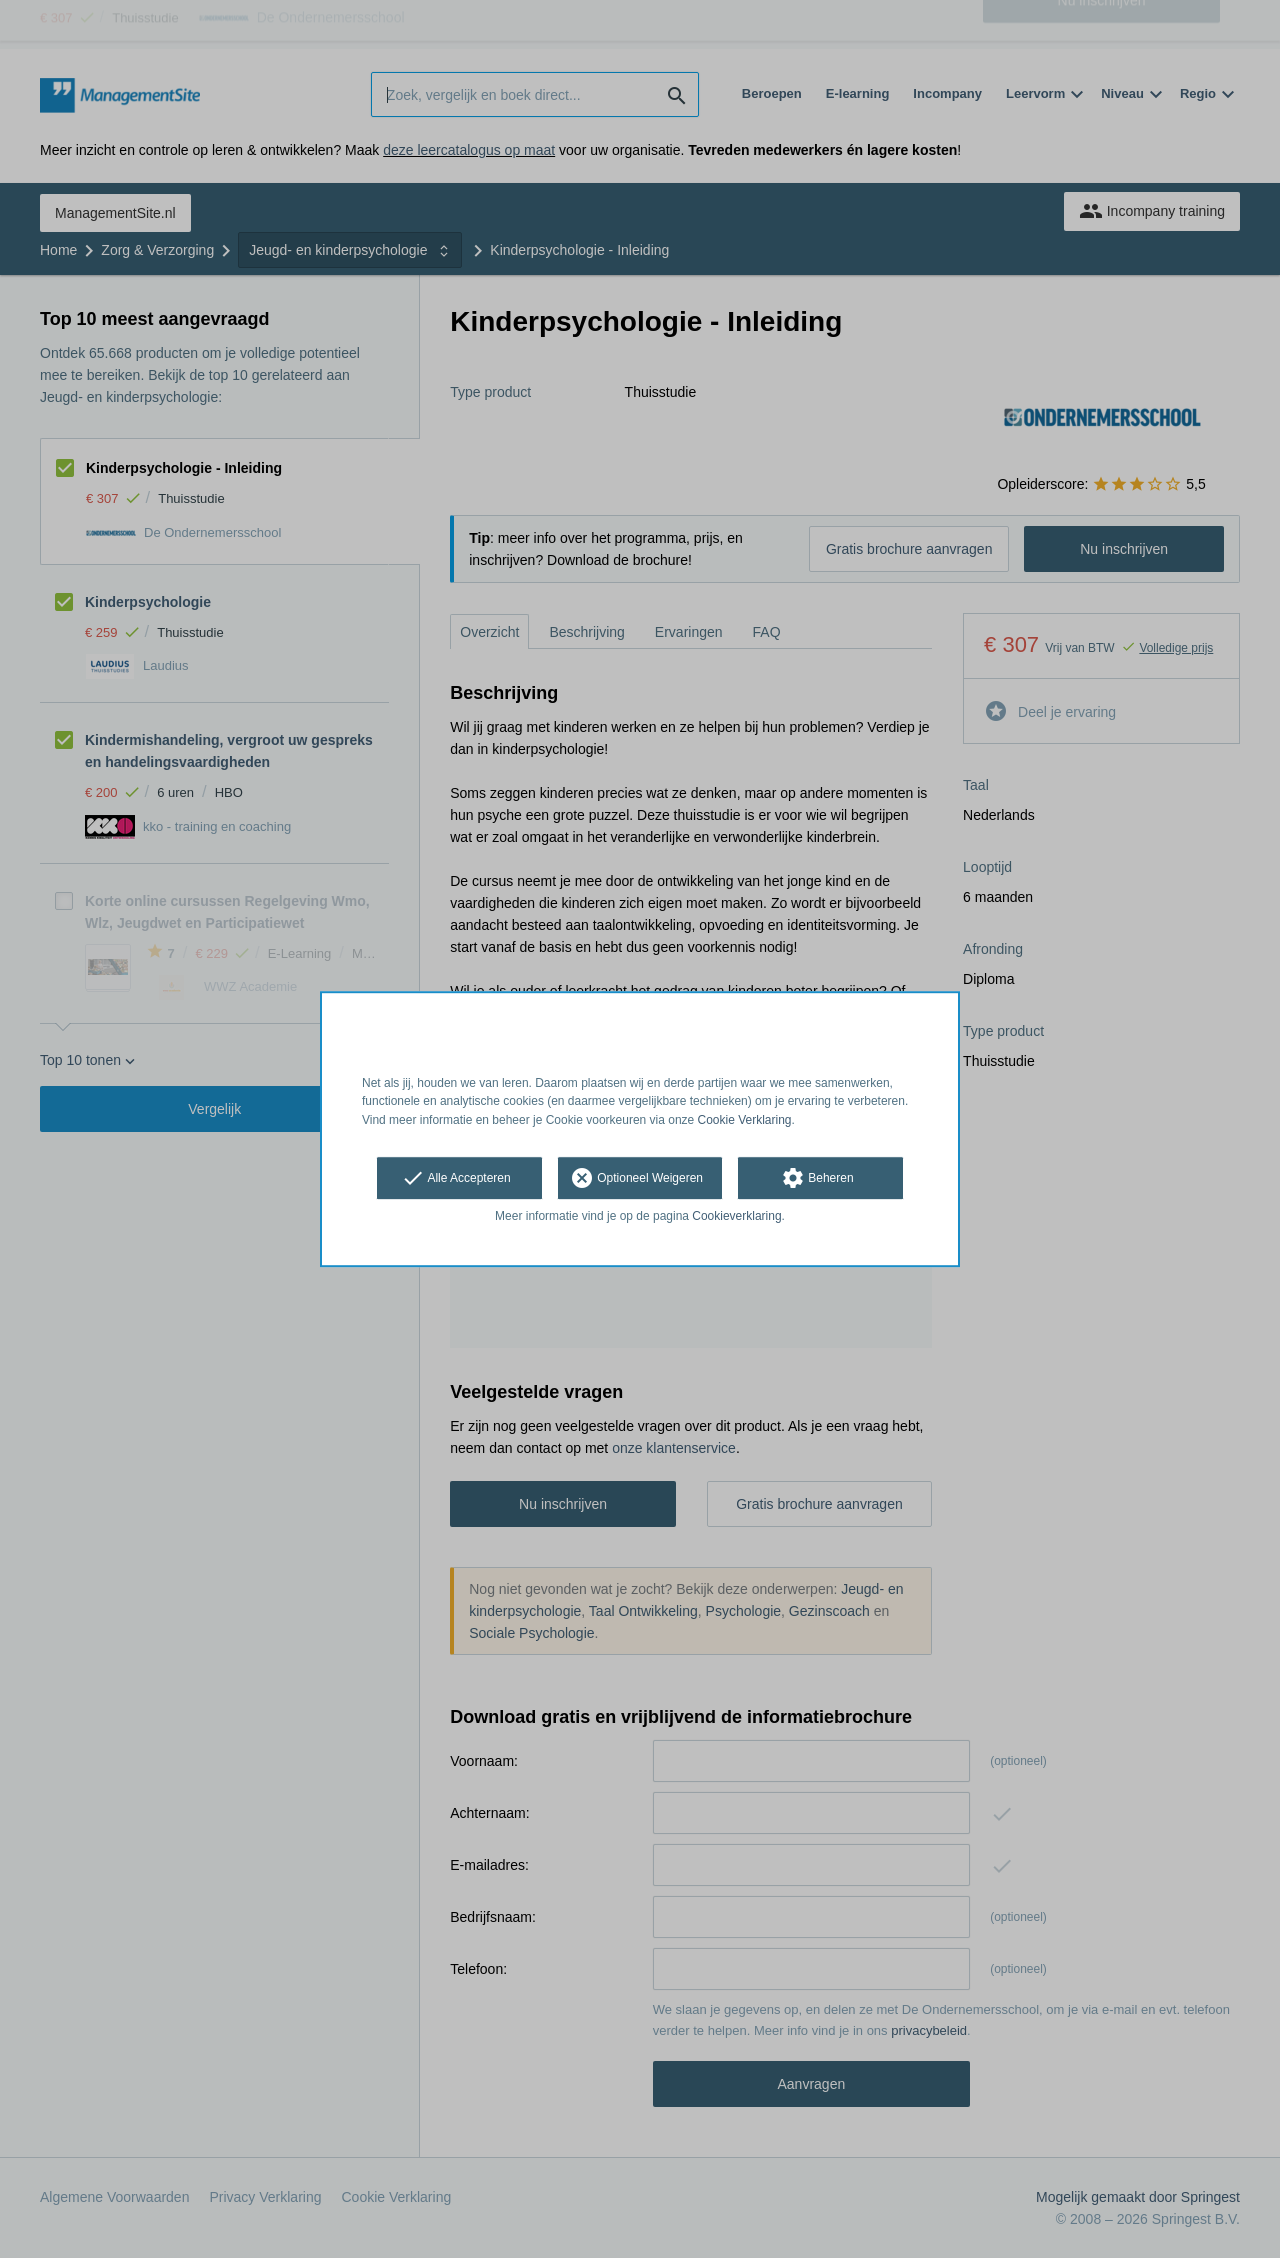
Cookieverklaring (736, 1216)
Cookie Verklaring (745, 1120)
